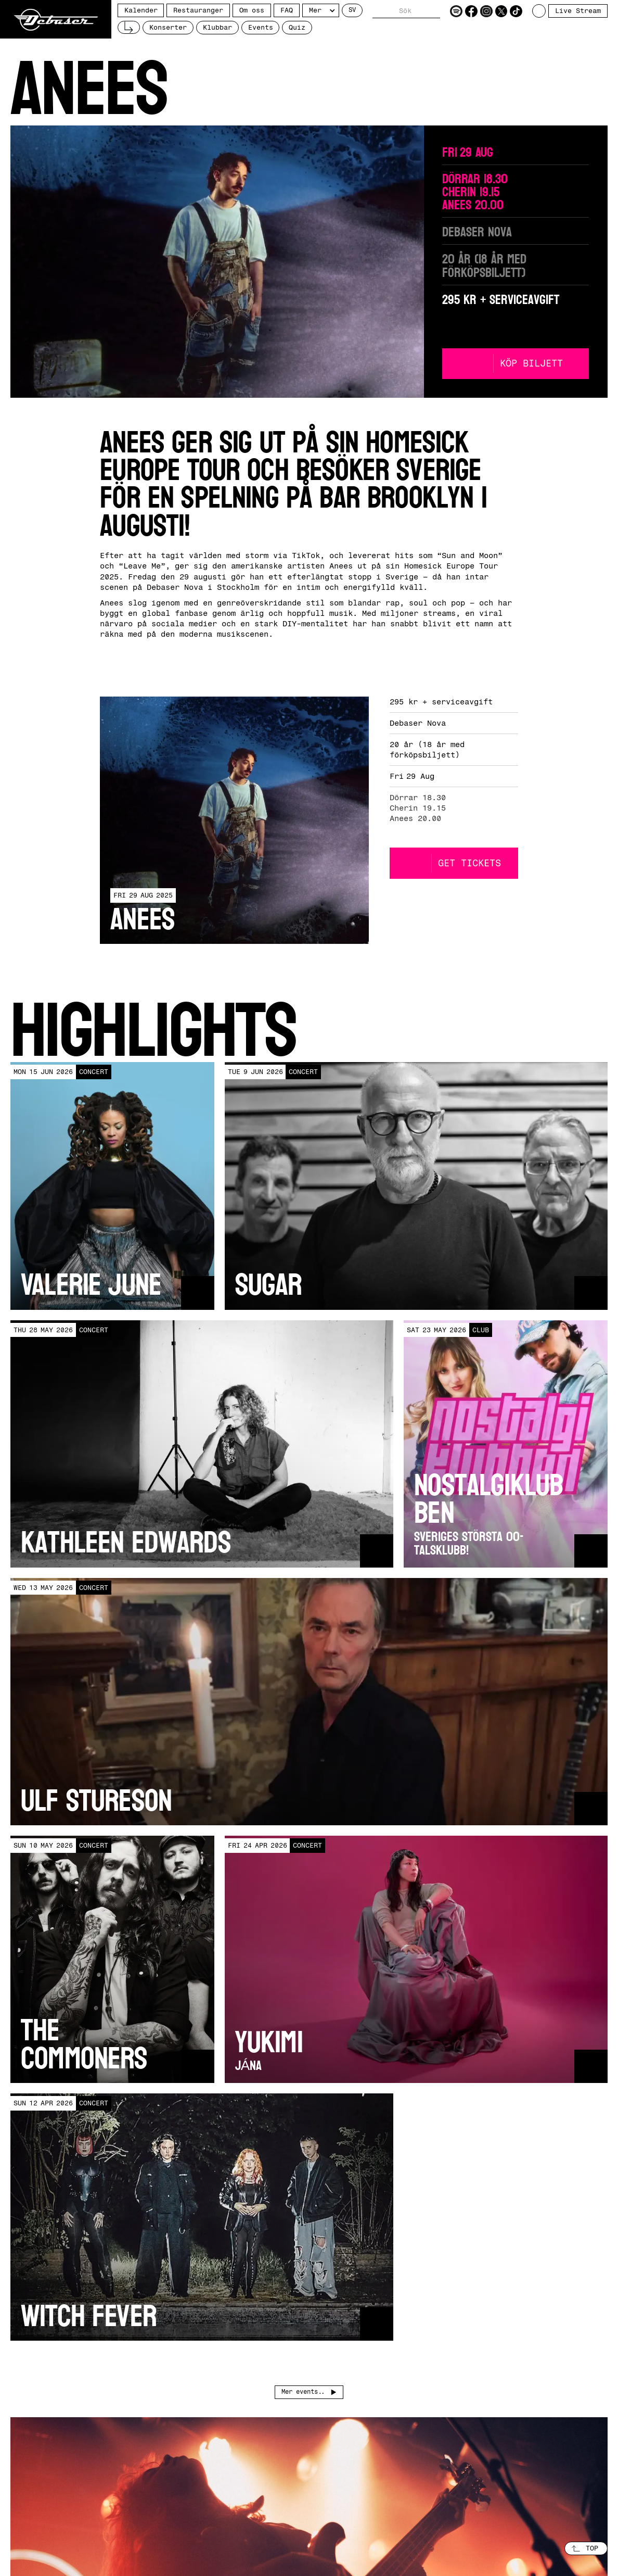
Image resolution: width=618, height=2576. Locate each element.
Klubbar (217, 27)
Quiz (297, 27)
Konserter (168, 27)
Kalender (141, 10)
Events (260, 27)
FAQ (286, 10)
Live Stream (578, 11)
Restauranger (198, 10)
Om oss (251, 10)
